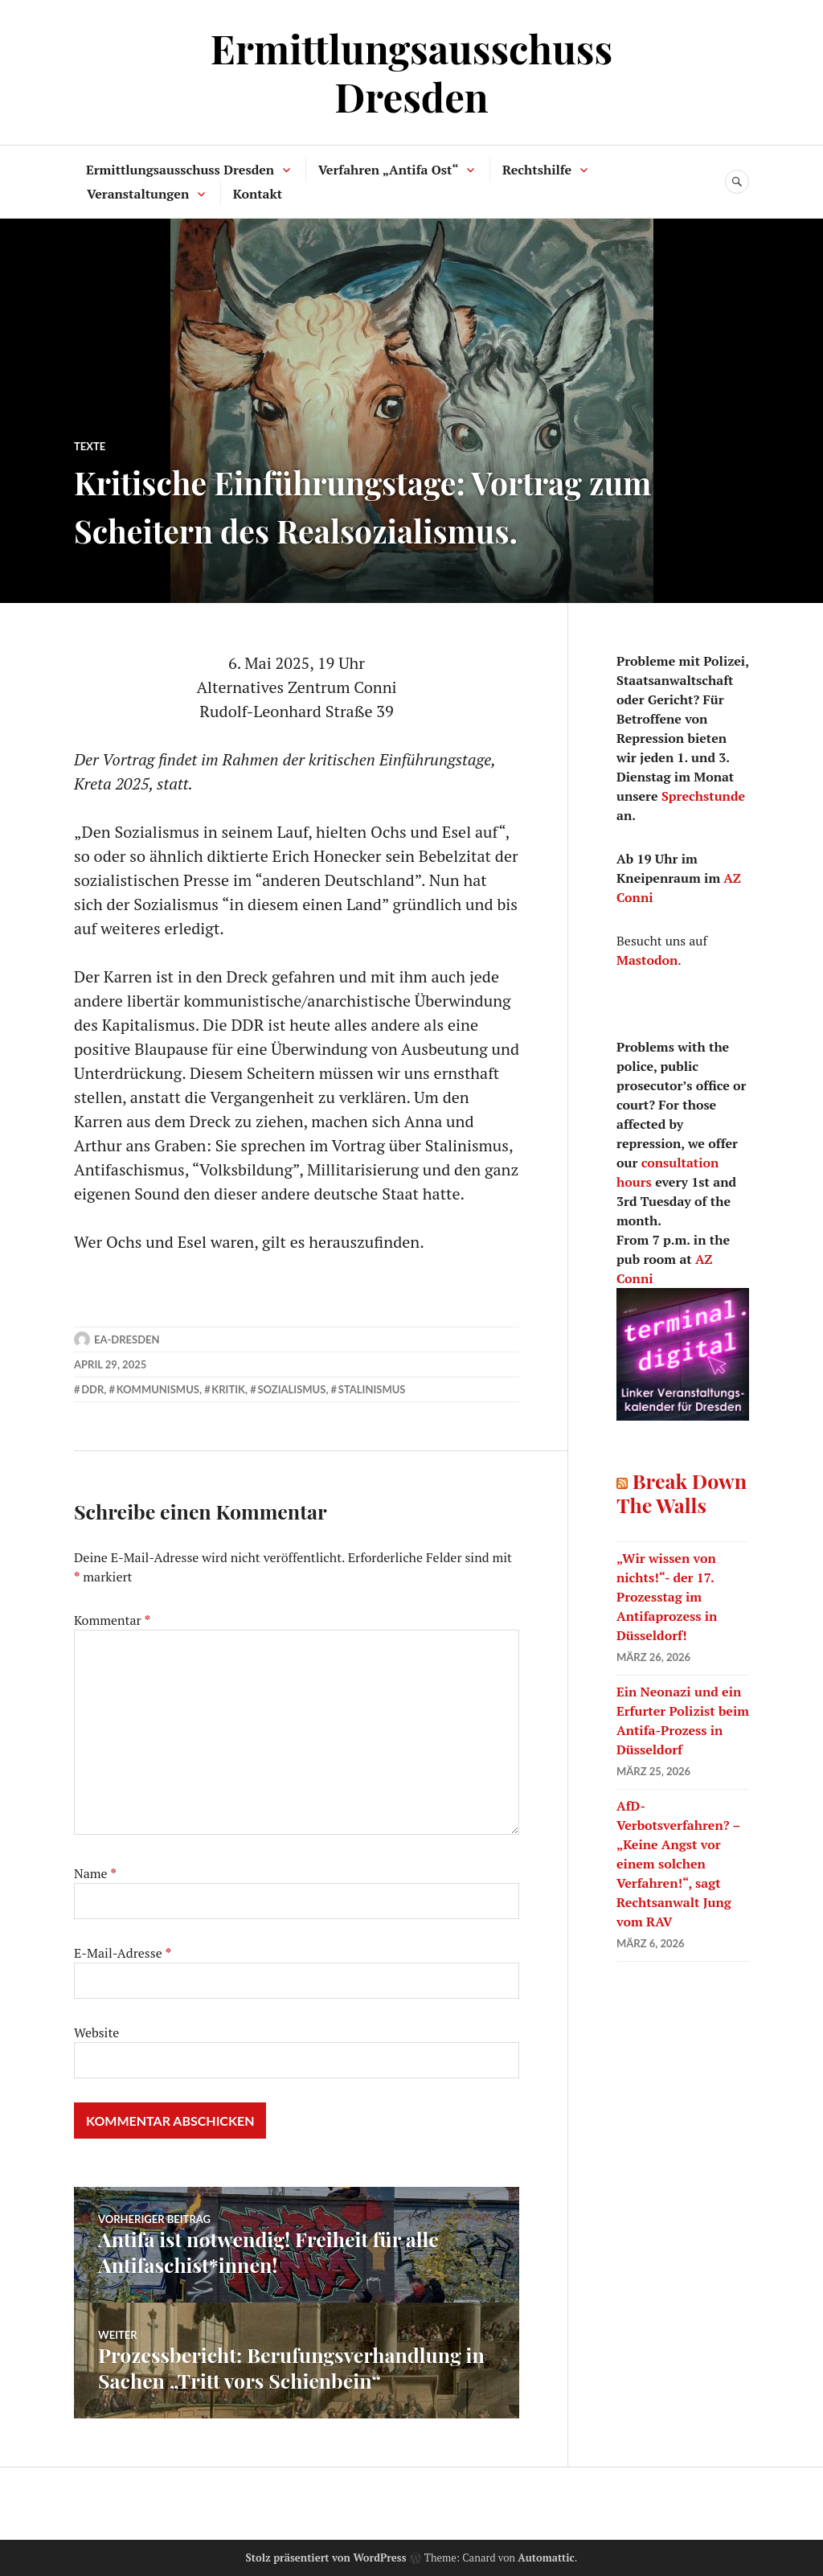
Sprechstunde (703, 796)
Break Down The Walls (681, 1492)
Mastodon (647, 960)
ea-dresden (127, 1339)
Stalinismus (372, 1389)
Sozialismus (291, 1389)
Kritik (228, 1389)
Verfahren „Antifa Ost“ (388, 169)
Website (96, 2032)
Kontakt (257, 194)
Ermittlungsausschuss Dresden (411, 72)
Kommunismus (158, 1389)
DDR (92, 1389)
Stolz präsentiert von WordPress (326, 2557)
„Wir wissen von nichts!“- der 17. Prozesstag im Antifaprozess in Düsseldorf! (666, 1596)
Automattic (546, 2557)
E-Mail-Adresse (122, 1953)
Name (95, 1873)
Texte (89, 446)
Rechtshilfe (536, 169)
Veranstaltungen (138, 194)
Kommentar (112, 1620)
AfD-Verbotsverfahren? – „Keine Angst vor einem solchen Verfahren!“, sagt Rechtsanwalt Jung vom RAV (678, 1863)
